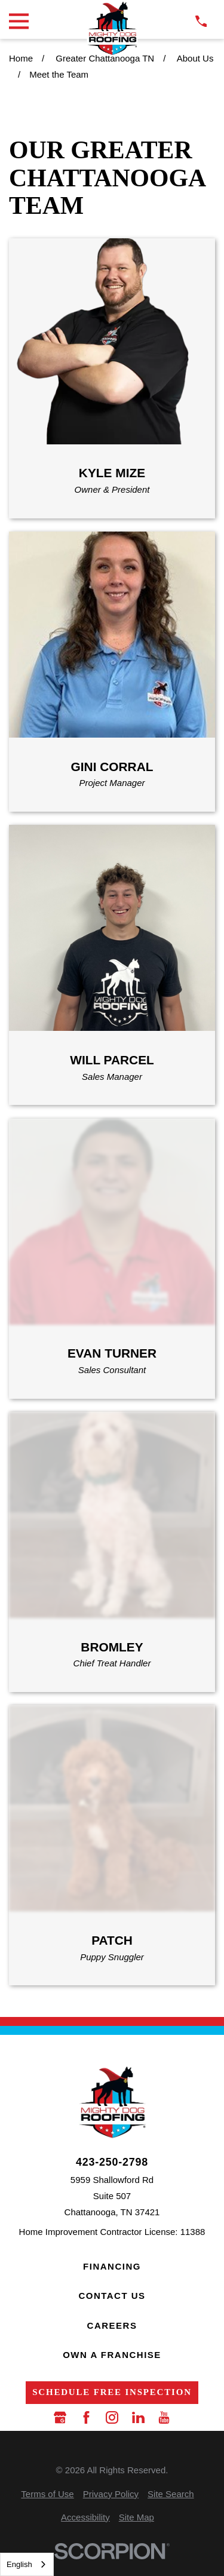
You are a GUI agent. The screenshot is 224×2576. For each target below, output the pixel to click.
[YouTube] (164, 2417)
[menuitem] (47, 2494)
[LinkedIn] (138, 2417)
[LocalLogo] (112, 28)
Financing (112, 2266)
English (19, 2564)
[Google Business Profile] (60, 2417)
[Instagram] (112, 2417)
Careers (112, 2325)
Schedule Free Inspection (112, 2392)
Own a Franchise (112, 2355)
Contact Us (111, 2296)
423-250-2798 (112, 2162)
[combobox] (27, 2564)
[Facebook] (86, 2417)
